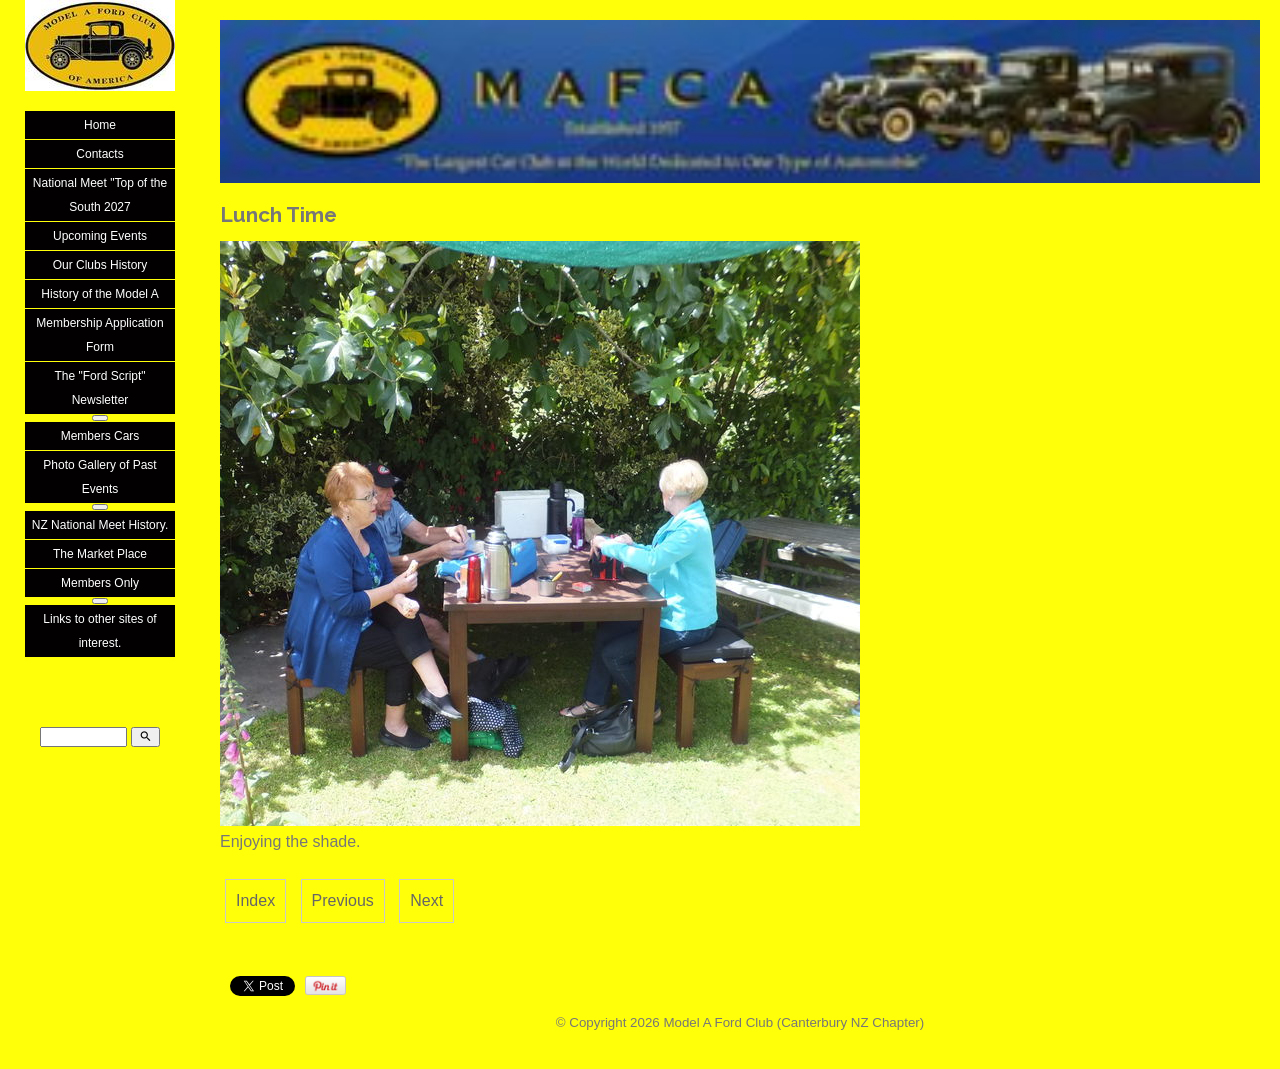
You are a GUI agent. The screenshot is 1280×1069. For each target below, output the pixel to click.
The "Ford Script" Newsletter (99, 388)
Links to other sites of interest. (99, 631)
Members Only (100, 583)
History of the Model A (99, 294)
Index (255, 900)
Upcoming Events (100, 236)
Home (100, 125)
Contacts (99, 154)
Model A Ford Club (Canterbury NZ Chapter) (793, 1022)
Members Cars (100, 436)
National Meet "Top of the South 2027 (100, 195)
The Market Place (100, 554)
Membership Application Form (99, 335)
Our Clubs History (100, 265)
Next (426, 900)
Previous (343, 900)
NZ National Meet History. (100, 525)
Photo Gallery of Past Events (99, 477)
